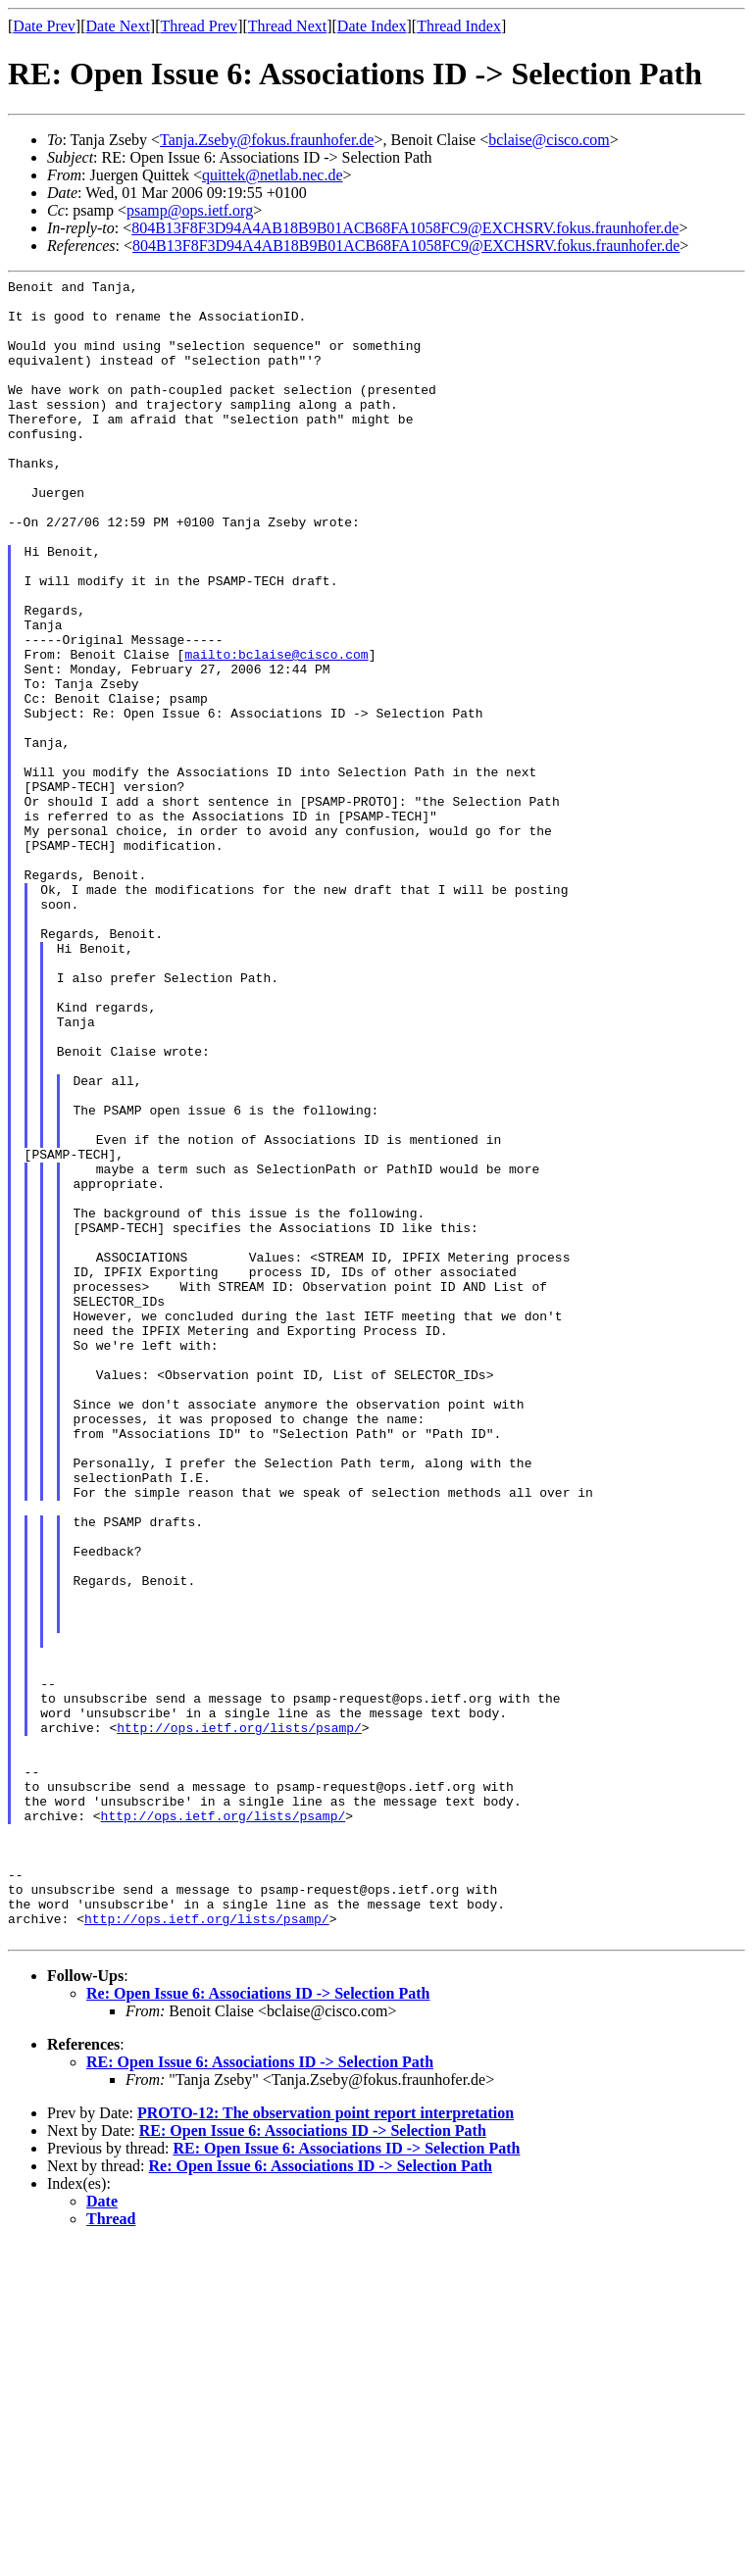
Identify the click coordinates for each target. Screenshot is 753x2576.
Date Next (118, 26)
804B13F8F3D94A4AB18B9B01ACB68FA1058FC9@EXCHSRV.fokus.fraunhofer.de (404, 228)
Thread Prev (198, 26)
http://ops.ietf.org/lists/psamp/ (239, 2018)
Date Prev (44, 26)
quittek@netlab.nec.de (272, 175)
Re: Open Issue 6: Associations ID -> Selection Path (257, 2325)
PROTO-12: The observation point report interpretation (325, 2445)
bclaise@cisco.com (549, 139)
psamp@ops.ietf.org (189, 210)
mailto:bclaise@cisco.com (276, 730)
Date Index (372, 26)
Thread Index (459, 26)
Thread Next (287, 26)
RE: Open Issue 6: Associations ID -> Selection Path (259, 2394)
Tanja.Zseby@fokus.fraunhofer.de (267, 139)
